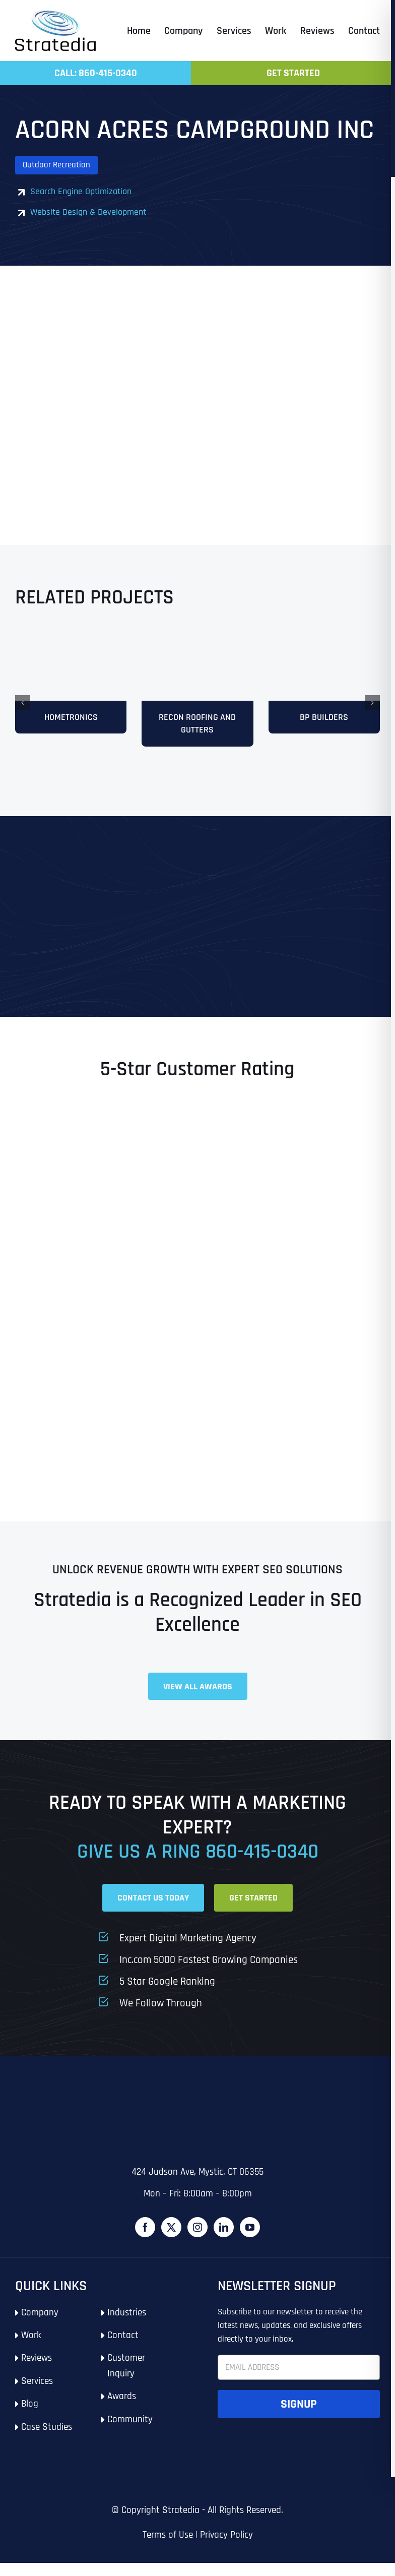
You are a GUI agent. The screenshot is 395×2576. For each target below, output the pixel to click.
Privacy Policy (226, 2548)
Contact (123, 2349)
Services (37, 2394)
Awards (121, 2410)
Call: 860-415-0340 (95, 73)
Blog (29, 2417)
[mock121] (324, 638)
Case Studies (46, 2440)
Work (31, 2349)
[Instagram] (197, 2241)
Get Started (293, 73)
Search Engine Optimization (80, 191)
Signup (299, 2417)
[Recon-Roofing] (197, 638)
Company (39, 2325)
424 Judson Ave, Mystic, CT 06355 (197, 2185)
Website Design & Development (88, 212)
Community (130, 2432)
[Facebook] (145, 2241)
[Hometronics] (70, 638)
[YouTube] (250, 2241)
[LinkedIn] (224, 2241)
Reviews (36, 2371)
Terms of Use (168, 2548)
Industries (126, 2325)
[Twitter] (171, 2241)
